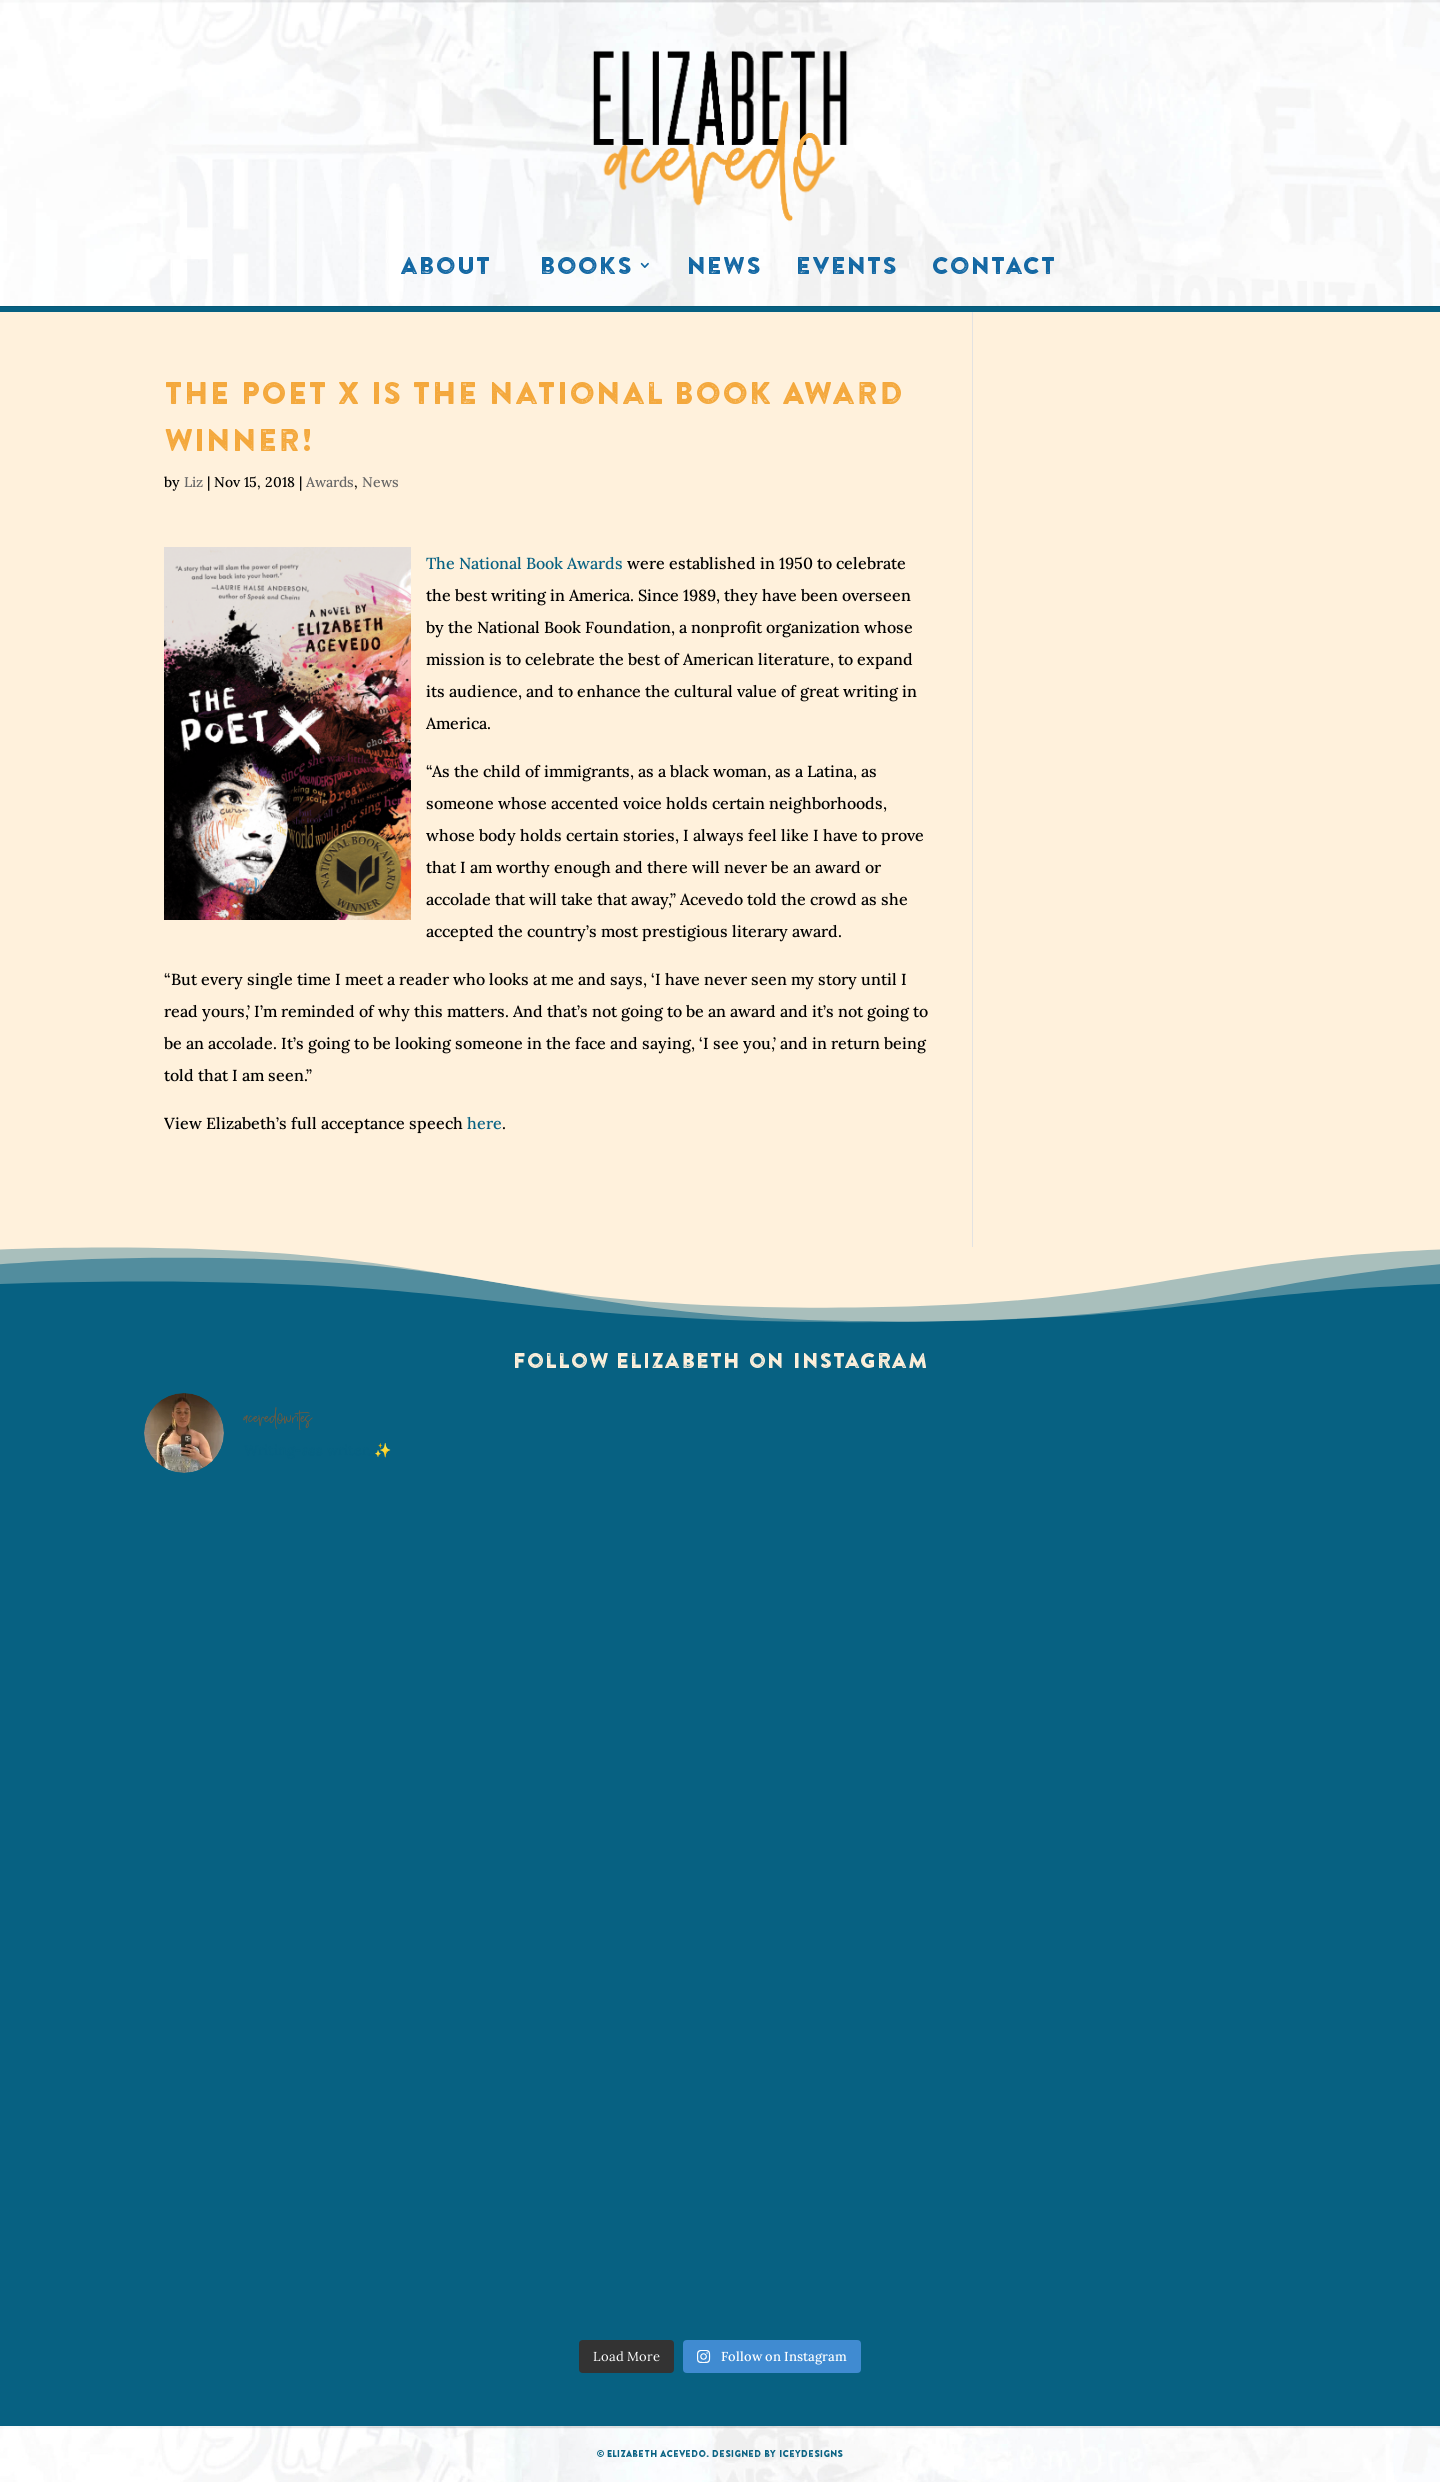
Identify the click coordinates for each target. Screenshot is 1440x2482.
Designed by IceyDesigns (777, 2453)
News (724, 270)
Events (847, 270)
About (445, 270)
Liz (193, 482)
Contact (994, 270)
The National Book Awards (524, 563)
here (484, 1123)
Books (586, 270)
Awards (330, 482)
